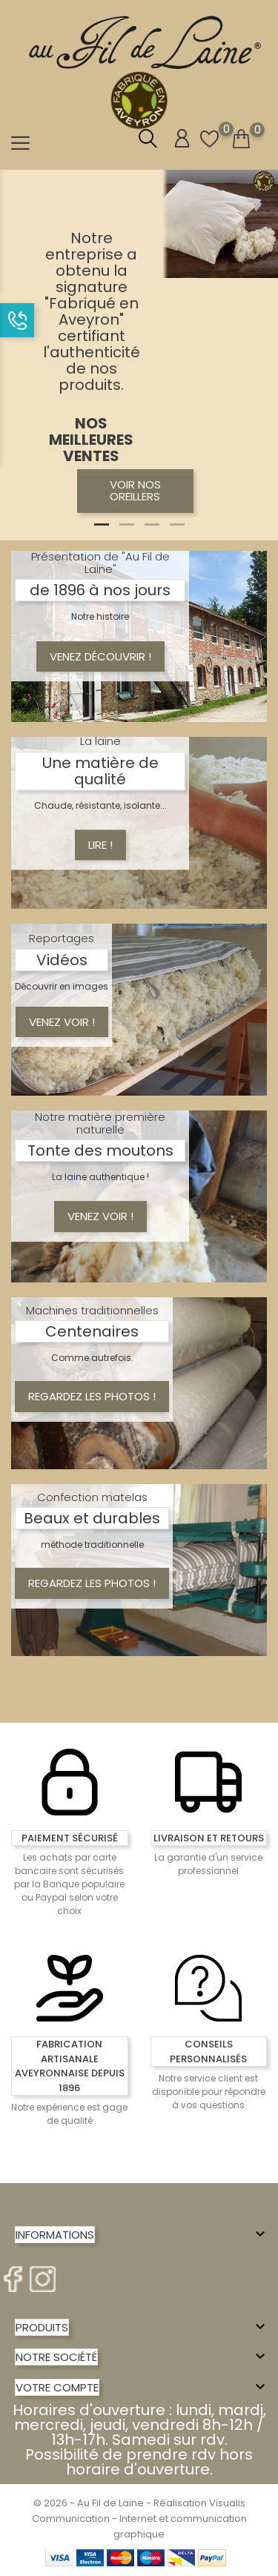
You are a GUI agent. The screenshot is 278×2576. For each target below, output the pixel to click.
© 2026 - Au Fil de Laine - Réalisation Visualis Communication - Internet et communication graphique (139, 2518)
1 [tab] (101, 524)
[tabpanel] (139, 355)
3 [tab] (152, 524)
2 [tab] (126, 524)
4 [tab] (177, 524)
